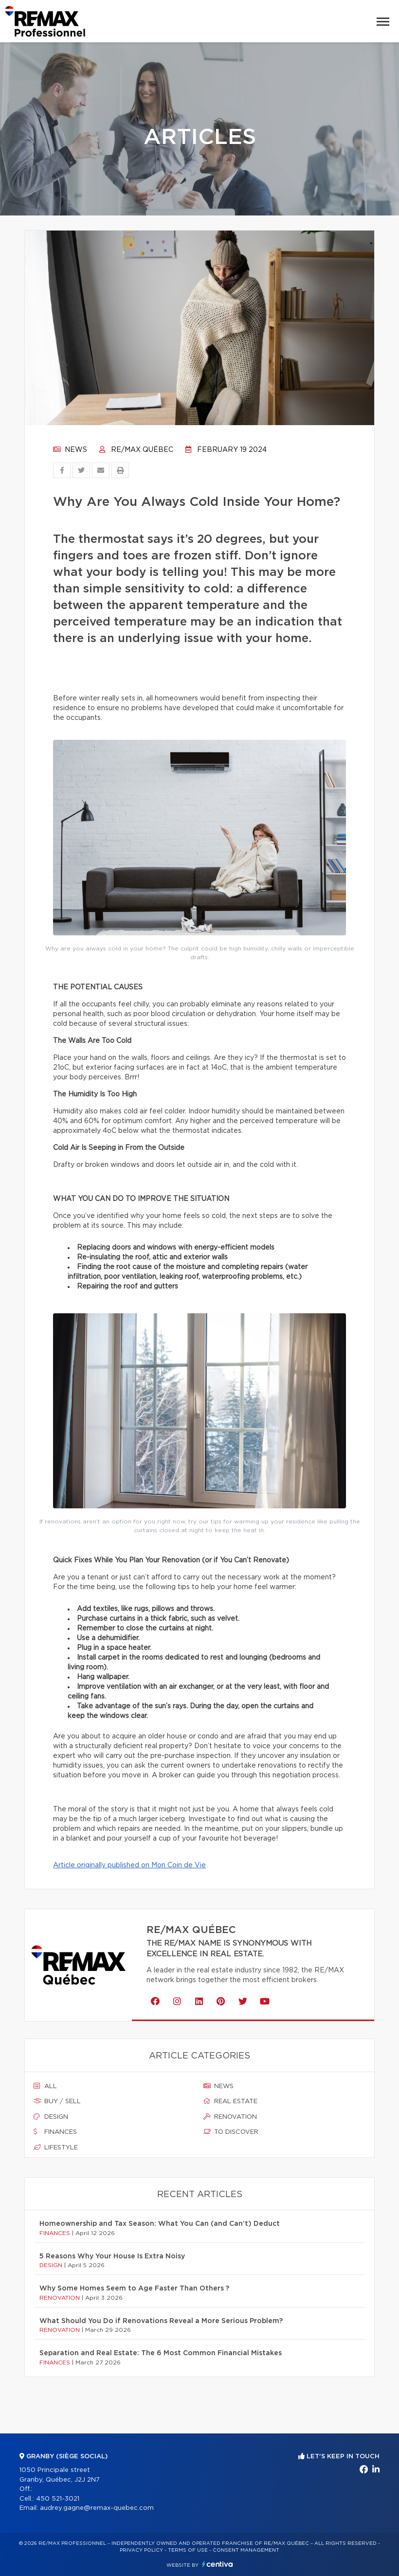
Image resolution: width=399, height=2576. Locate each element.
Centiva (217, 2564)
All (45, 2086)
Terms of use (188, 2550)
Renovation (230, 2116)
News (70, 450)
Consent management (246, 2550)
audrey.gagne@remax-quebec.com (97, 2508)
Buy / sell (57, 2101)
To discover (230, 2132)
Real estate (230, 2101)
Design (51, 2116)
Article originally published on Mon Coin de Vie (129, 1865)
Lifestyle (56, 2147)
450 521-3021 (57, 2499)
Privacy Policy (141, 2550)
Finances (55, 2132)
